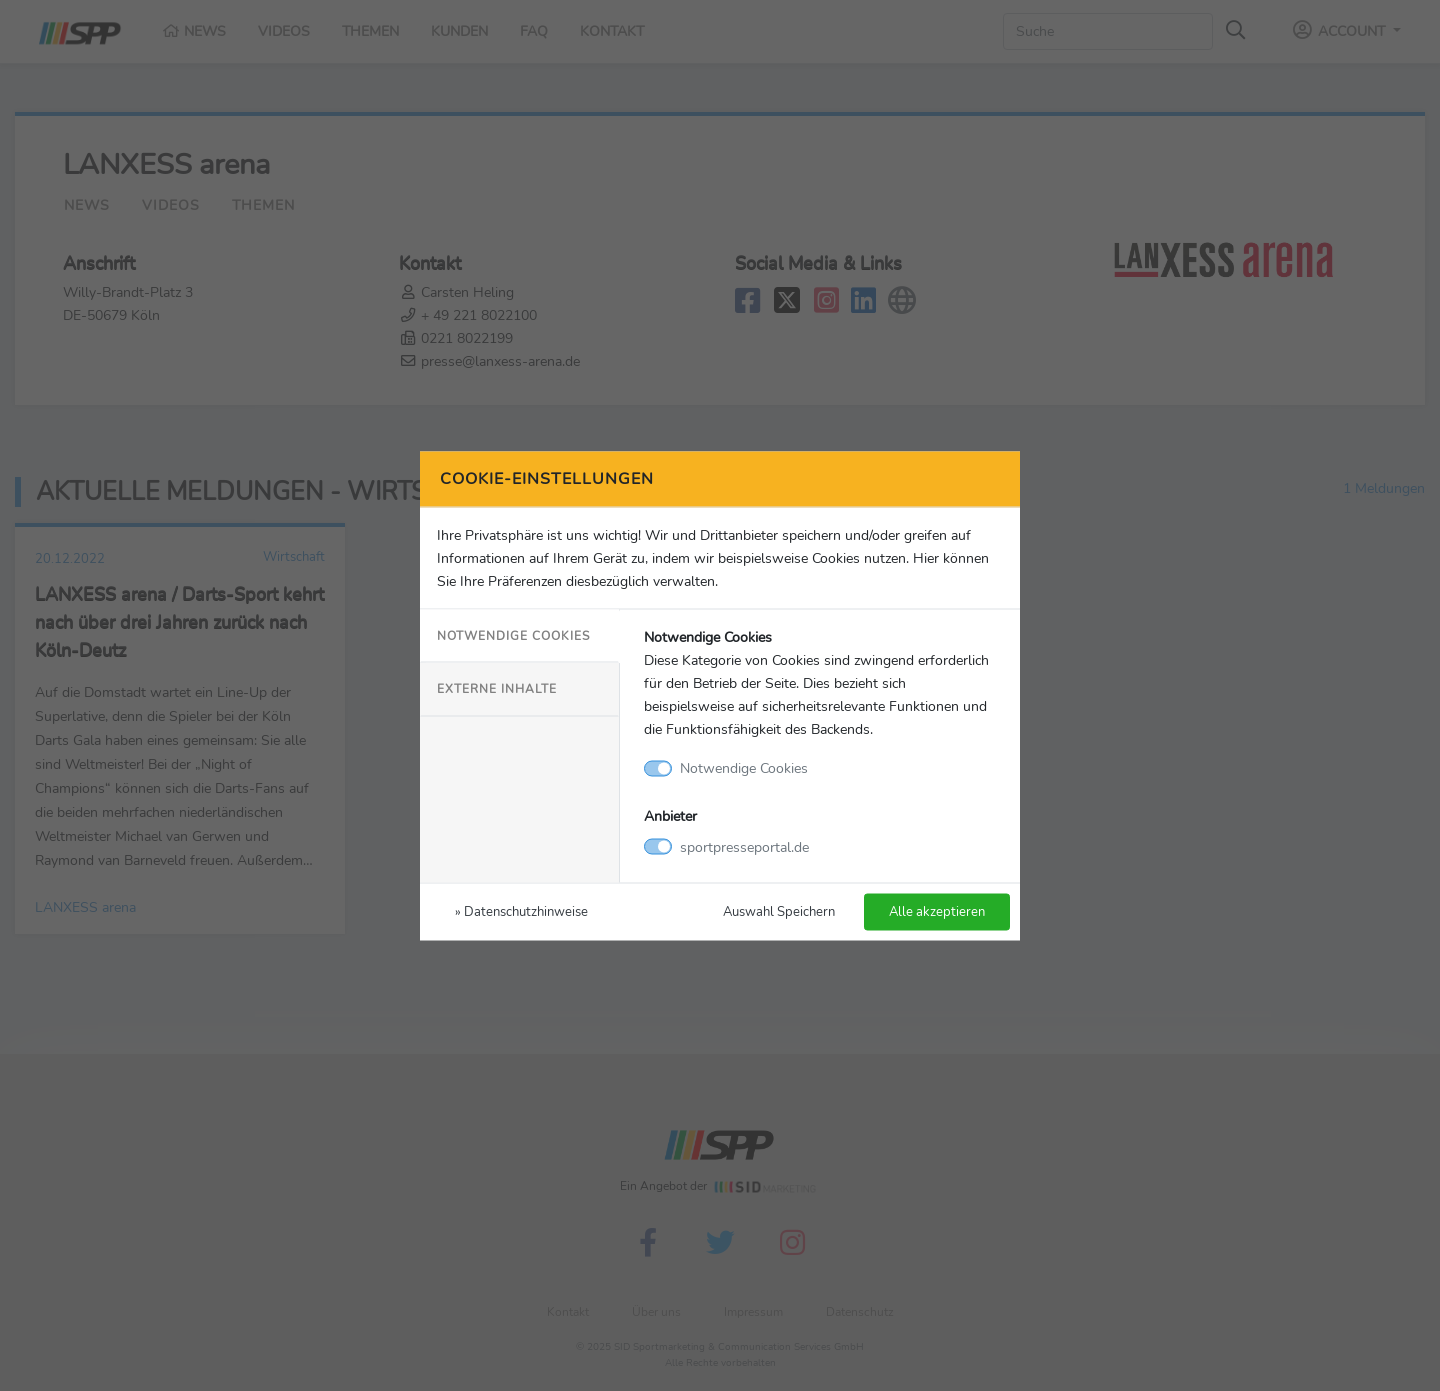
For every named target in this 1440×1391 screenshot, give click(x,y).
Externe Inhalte (497, 689)
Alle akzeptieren (937, 910)
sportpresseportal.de (744, 846)
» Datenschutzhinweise (521, 910)
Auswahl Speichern (779, 910)
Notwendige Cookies (513, 636)
